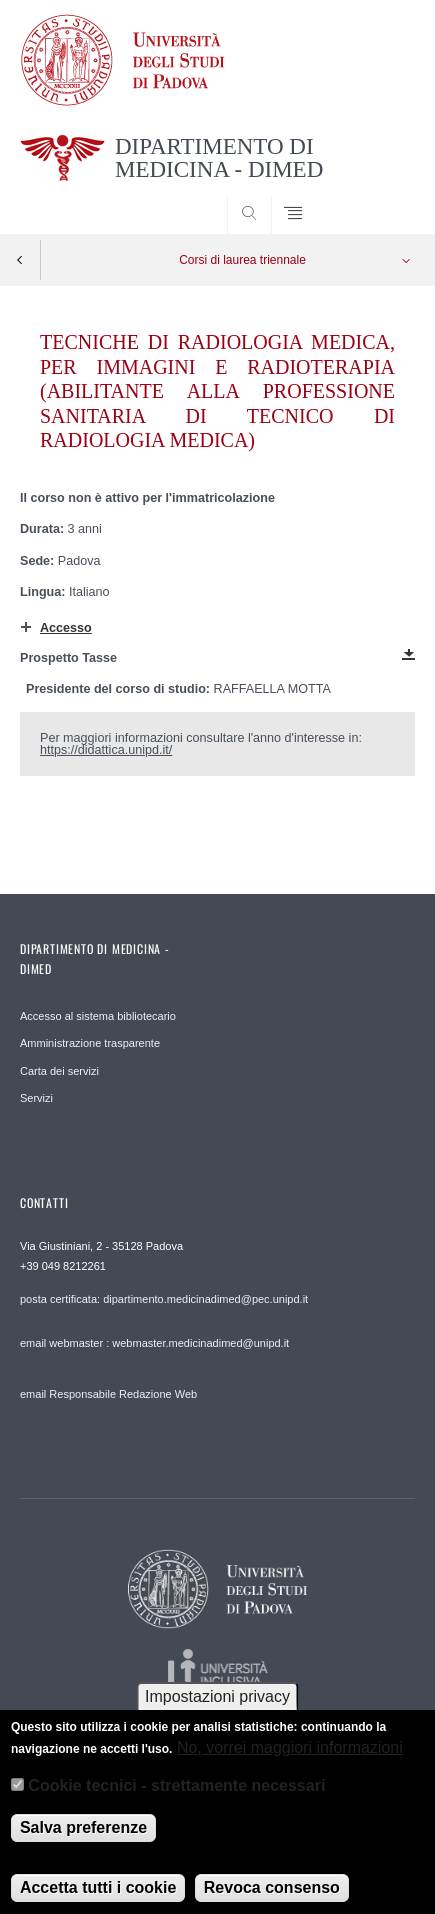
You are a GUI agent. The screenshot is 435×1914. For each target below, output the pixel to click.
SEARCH (379, 196)
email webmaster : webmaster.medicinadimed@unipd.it (154, 1343)
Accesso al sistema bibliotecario (98, 1016)
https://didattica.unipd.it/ (106, 750)
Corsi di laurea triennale (242, 260)
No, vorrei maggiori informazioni (290, 1761)
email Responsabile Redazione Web (108, 1394)
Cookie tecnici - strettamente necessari (176, 1800)
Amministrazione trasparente (90, 1043)
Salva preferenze (83, 1841)
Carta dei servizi (59, 1071)
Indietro (20, 260)
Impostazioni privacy (217, 1710)
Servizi (36, 1098)
